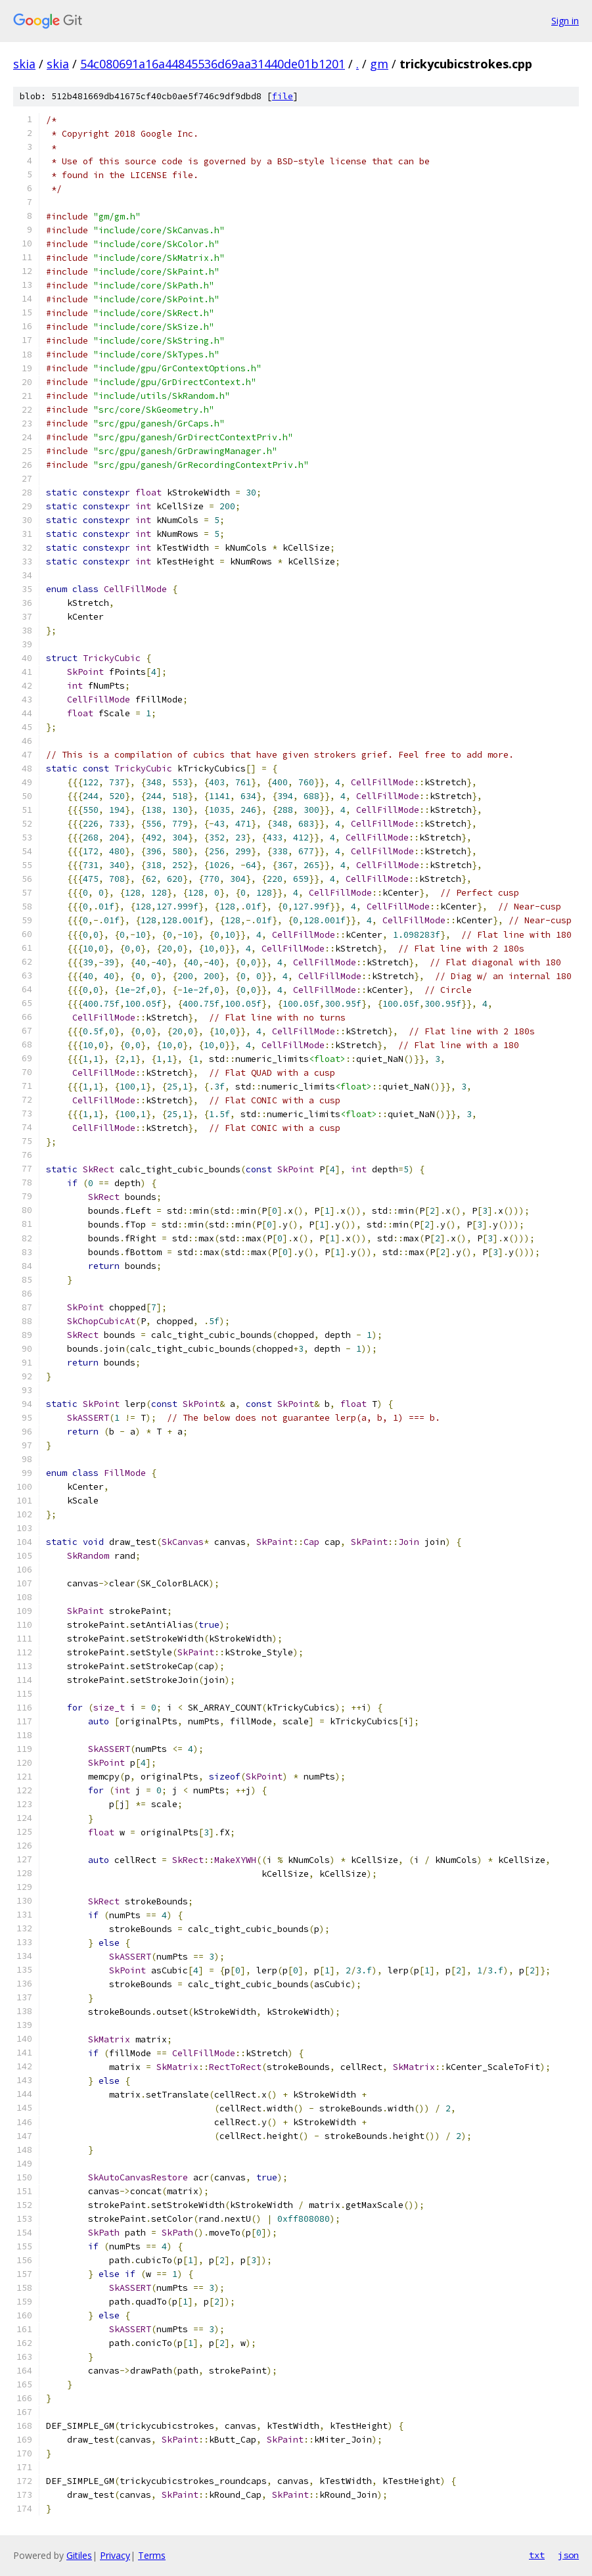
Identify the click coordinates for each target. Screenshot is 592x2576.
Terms (152, 2555)
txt (537, 2555)
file (282, 96)
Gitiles (79, 2555)
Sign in (565, 20)
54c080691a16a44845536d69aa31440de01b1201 (212, 64)
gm (379, 64)
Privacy (115, 2555)
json (568, 2555)
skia (24, 64)
